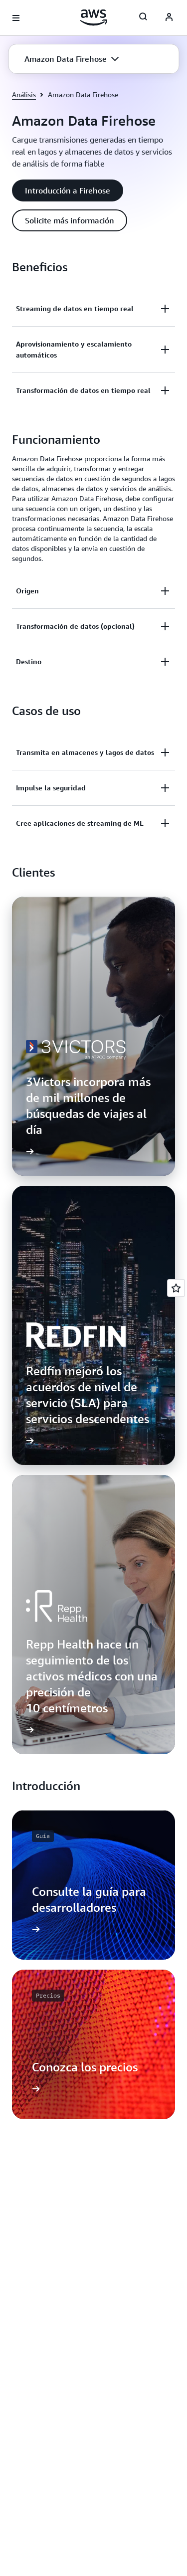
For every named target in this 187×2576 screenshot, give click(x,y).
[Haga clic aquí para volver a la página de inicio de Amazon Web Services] (93, 17)
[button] (71, 59)
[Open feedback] (176, 1288)
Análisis (24, 94)
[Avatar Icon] (169, 18)
